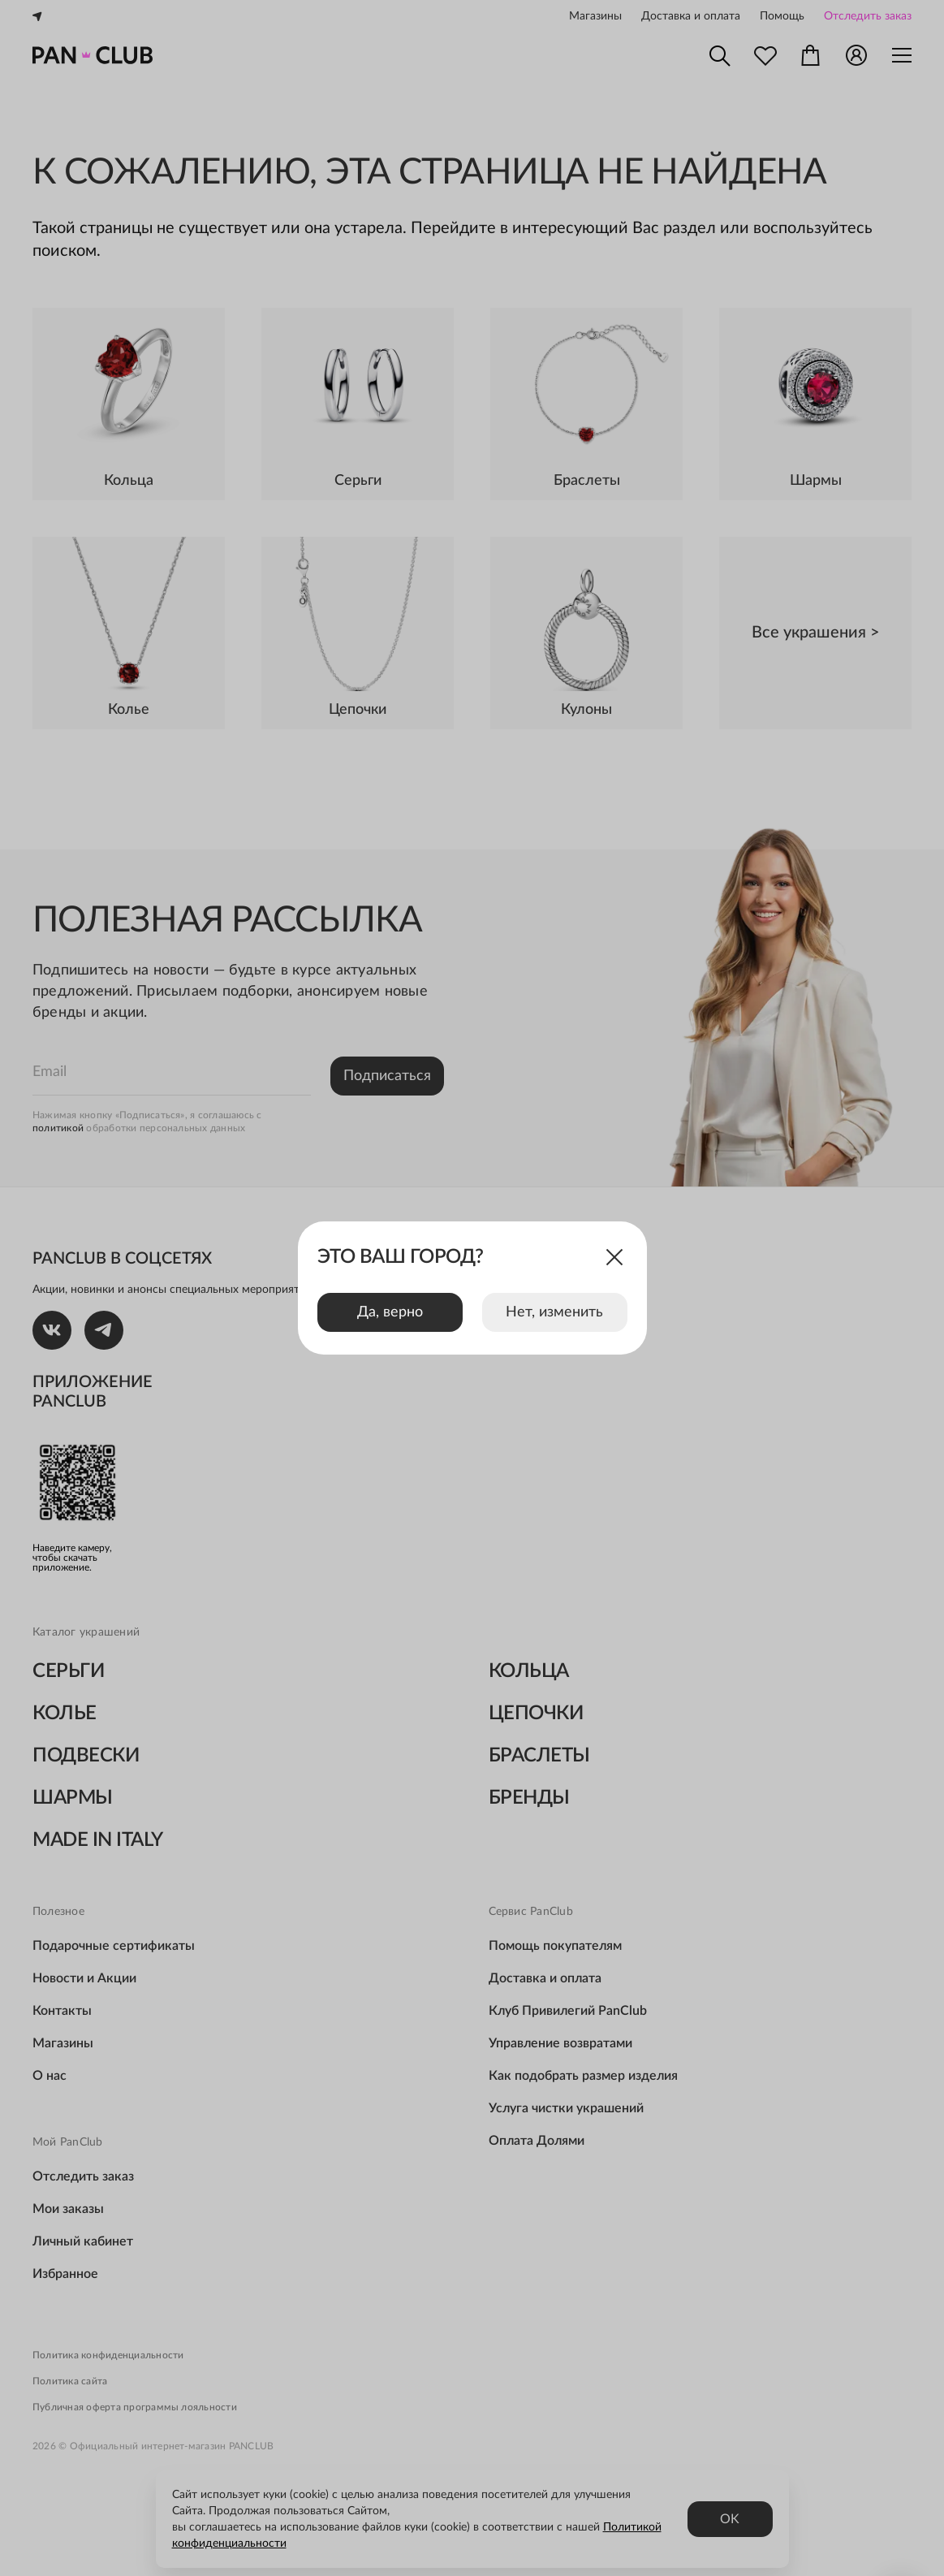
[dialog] (472, 1288)
